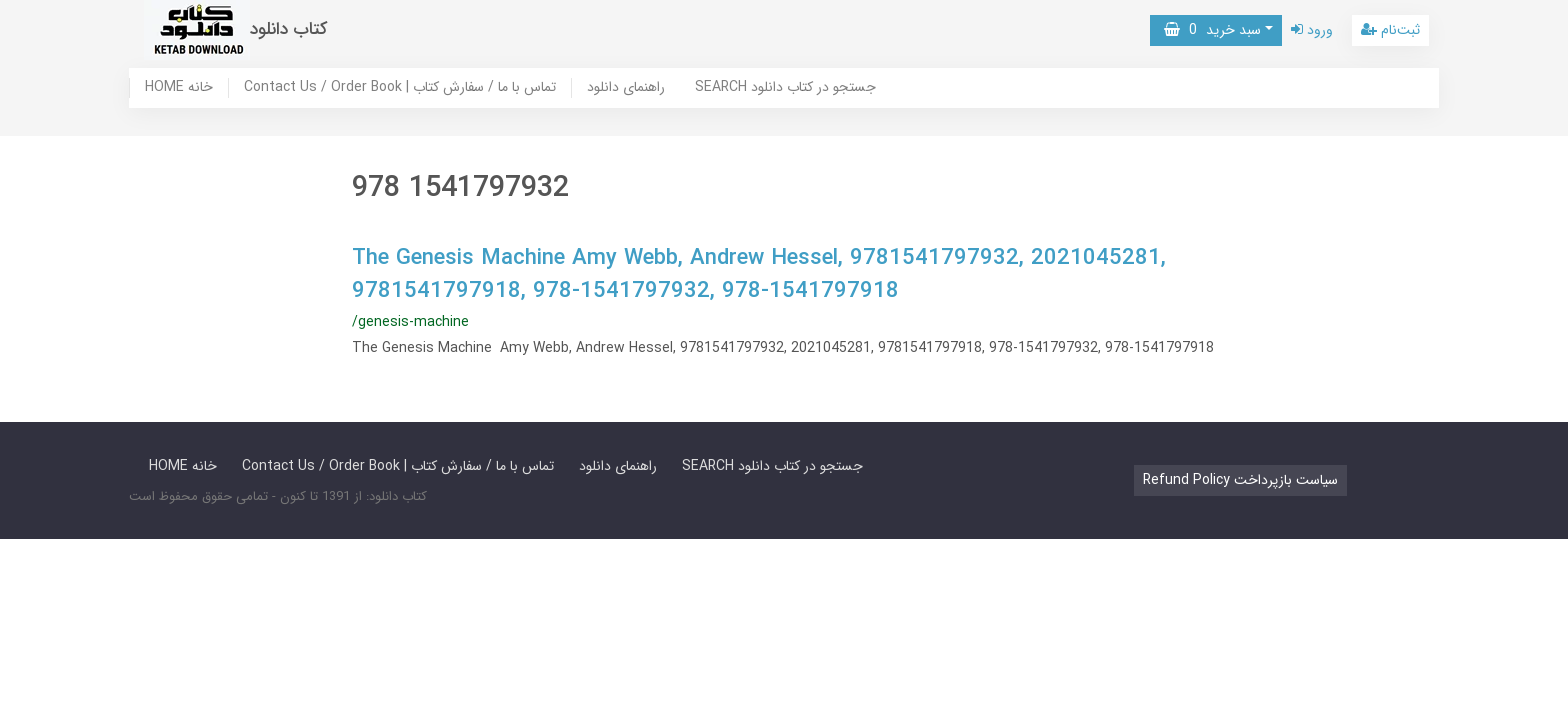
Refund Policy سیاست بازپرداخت (1240, 480)
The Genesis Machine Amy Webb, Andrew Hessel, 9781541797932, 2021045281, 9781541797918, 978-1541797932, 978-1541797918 (759, 274)
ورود (1312, 30)
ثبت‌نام (1390, 30)
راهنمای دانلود (626, 88)
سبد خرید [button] (1212, 30)
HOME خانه (179, 88)
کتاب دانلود (289, 29)
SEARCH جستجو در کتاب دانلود (785, 88)
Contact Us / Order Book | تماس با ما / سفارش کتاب (400, 88)
